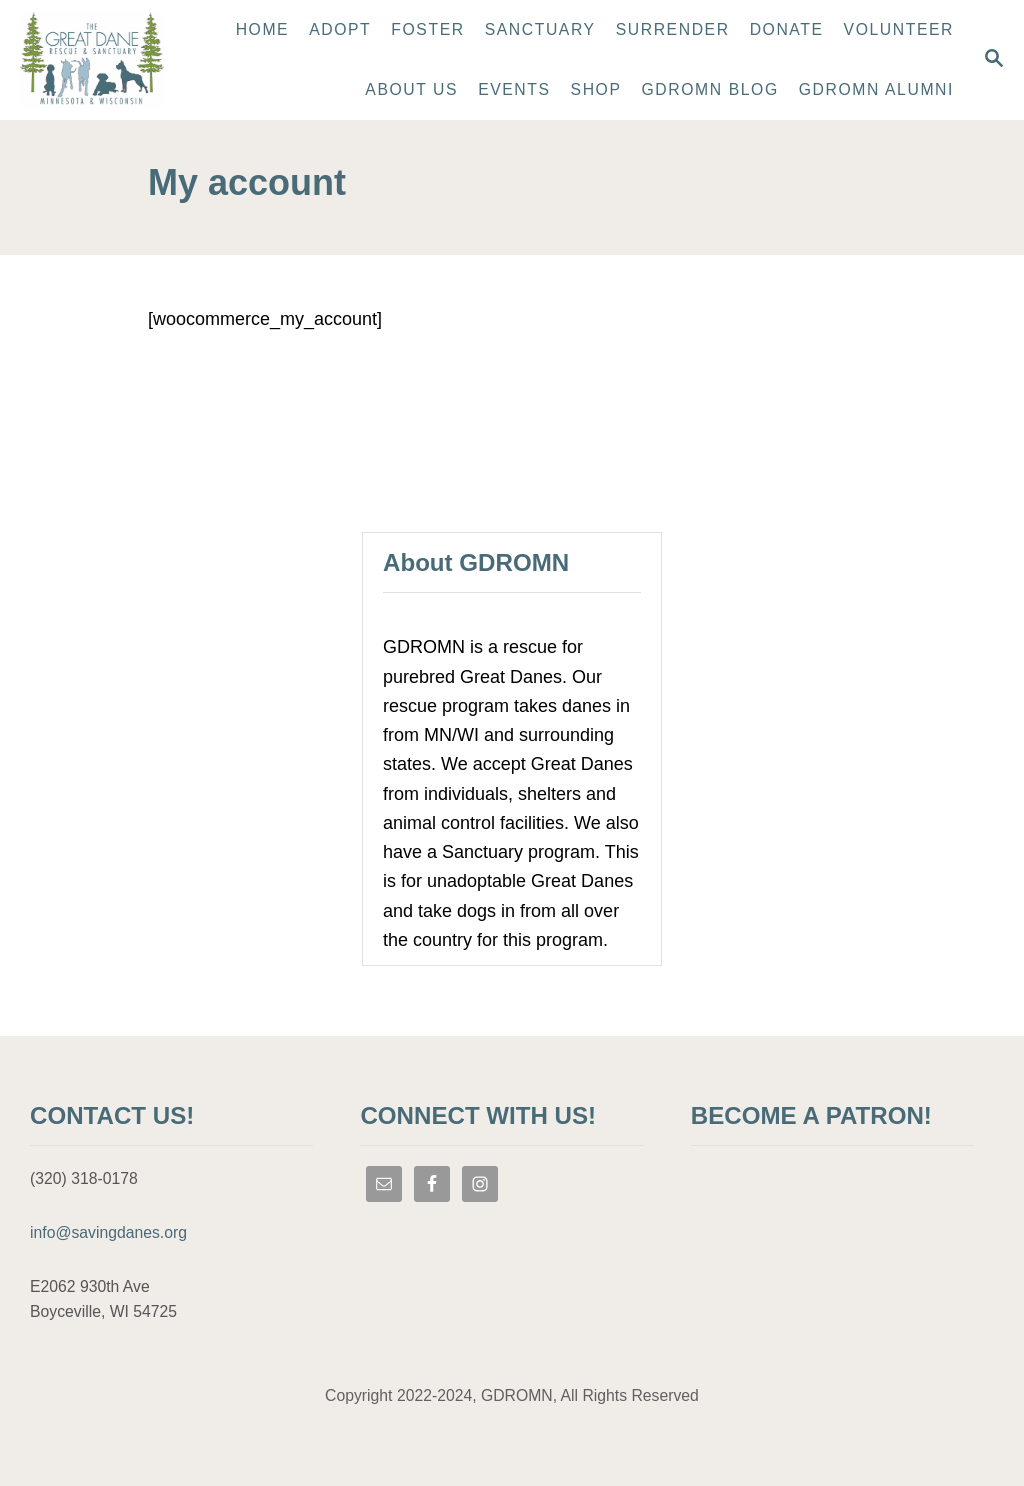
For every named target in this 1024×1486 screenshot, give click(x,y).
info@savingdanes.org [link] (108, 1232)
